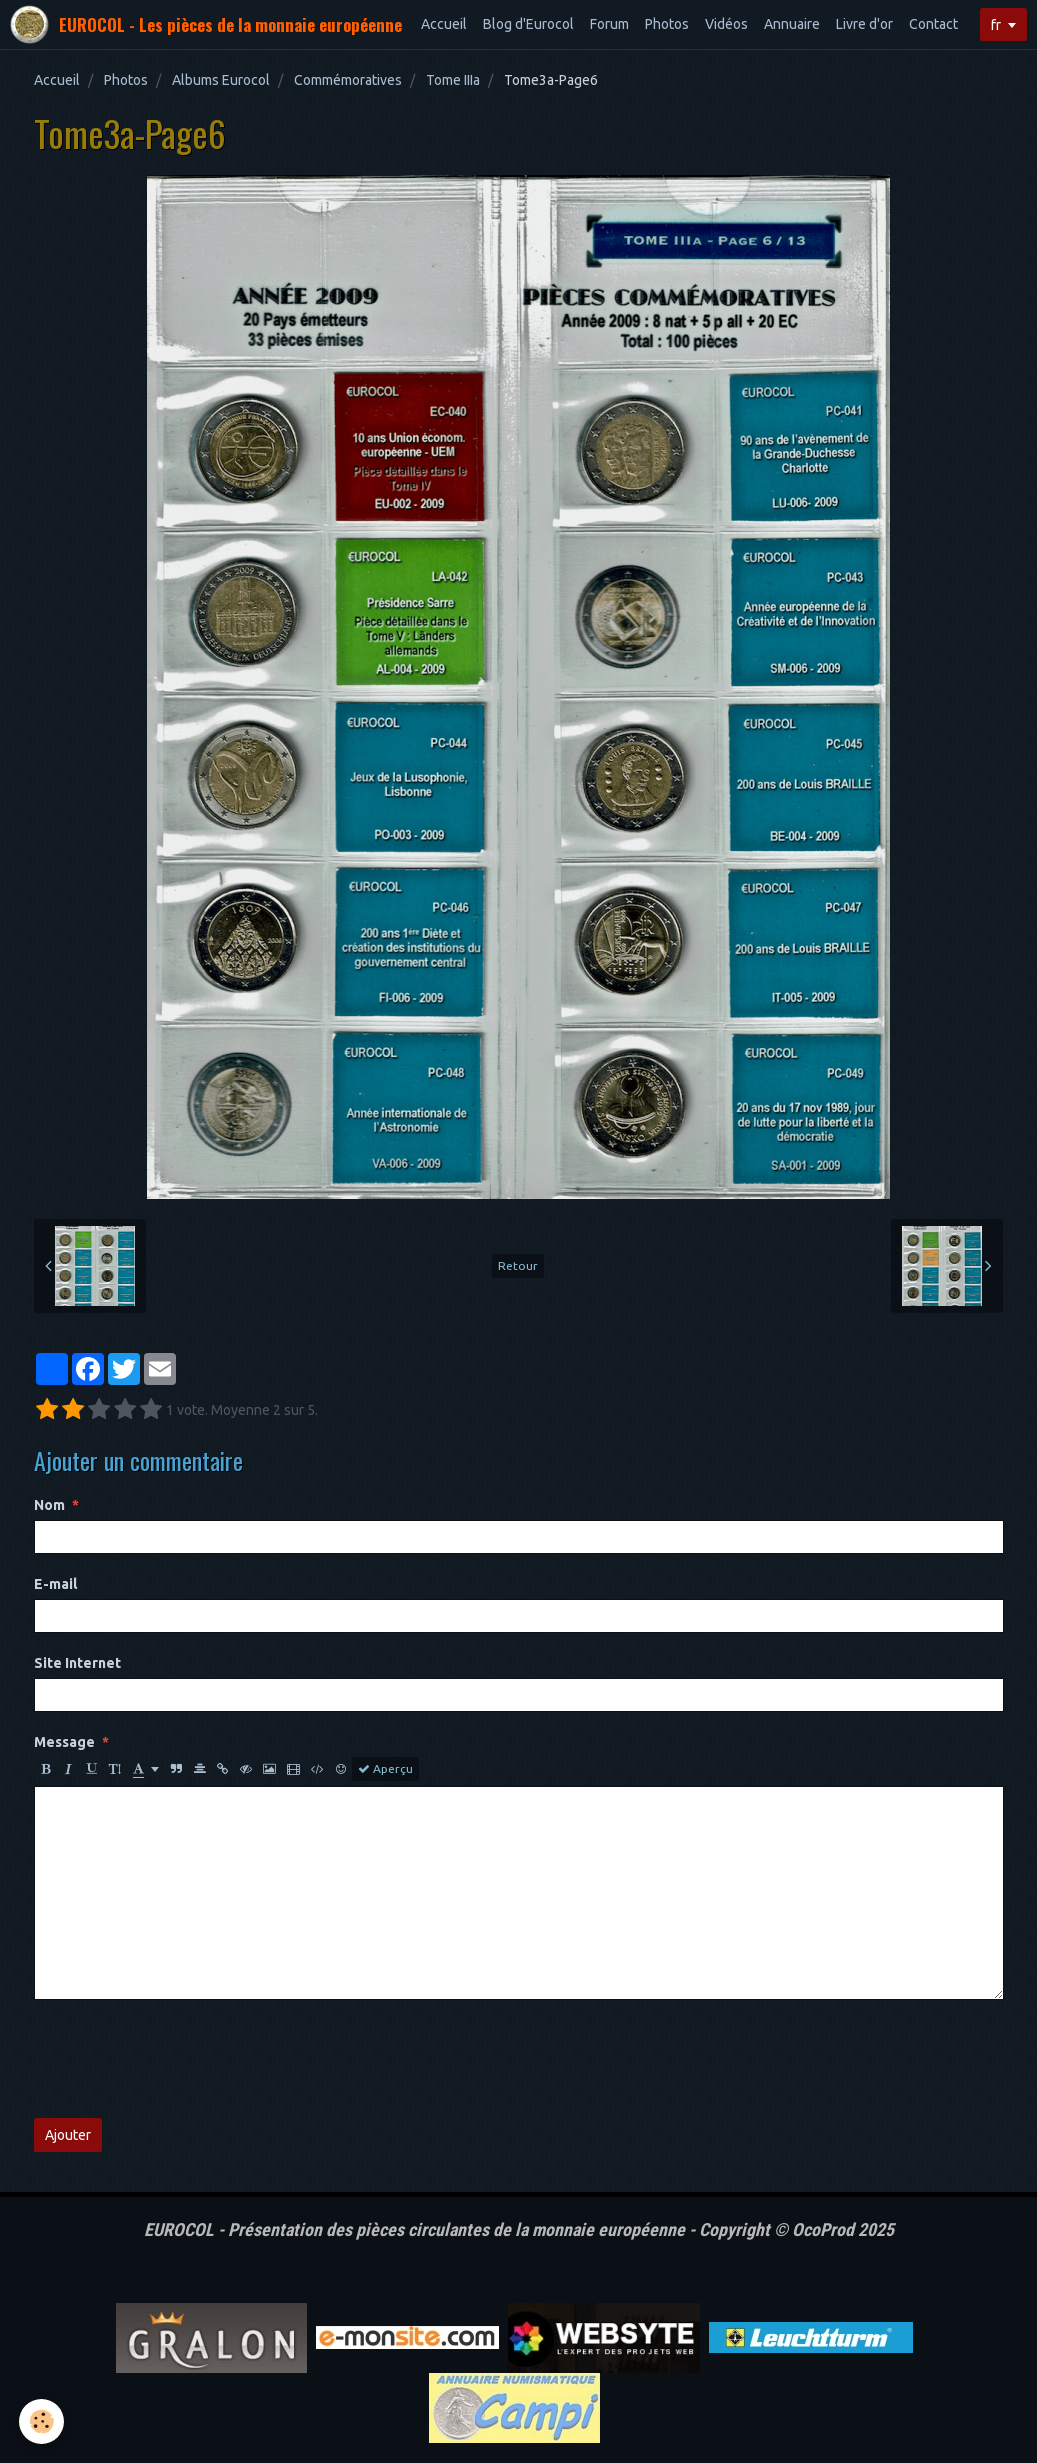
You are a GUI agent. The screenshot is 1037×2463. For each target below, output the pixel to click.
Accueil (444, 24)
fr (996, 25)
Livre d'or (864, 24)
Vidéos (726, 24)
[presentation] (186, 2059)
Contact (933, 24)
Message (64, 1742)
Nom (49, 1505)
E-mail (55, 1584)
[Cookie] (42, 2421)
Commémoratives (348, 80)
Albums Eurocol (221, 80)
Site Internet (77, 1663)
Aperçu (385, 1769)
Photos (667, 24)
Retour (518, 1265)
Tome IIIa (453, 80)
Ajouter (68, 2135)
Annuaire (792, 24)
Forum (609, 24)
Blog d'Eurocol (528, 24)
